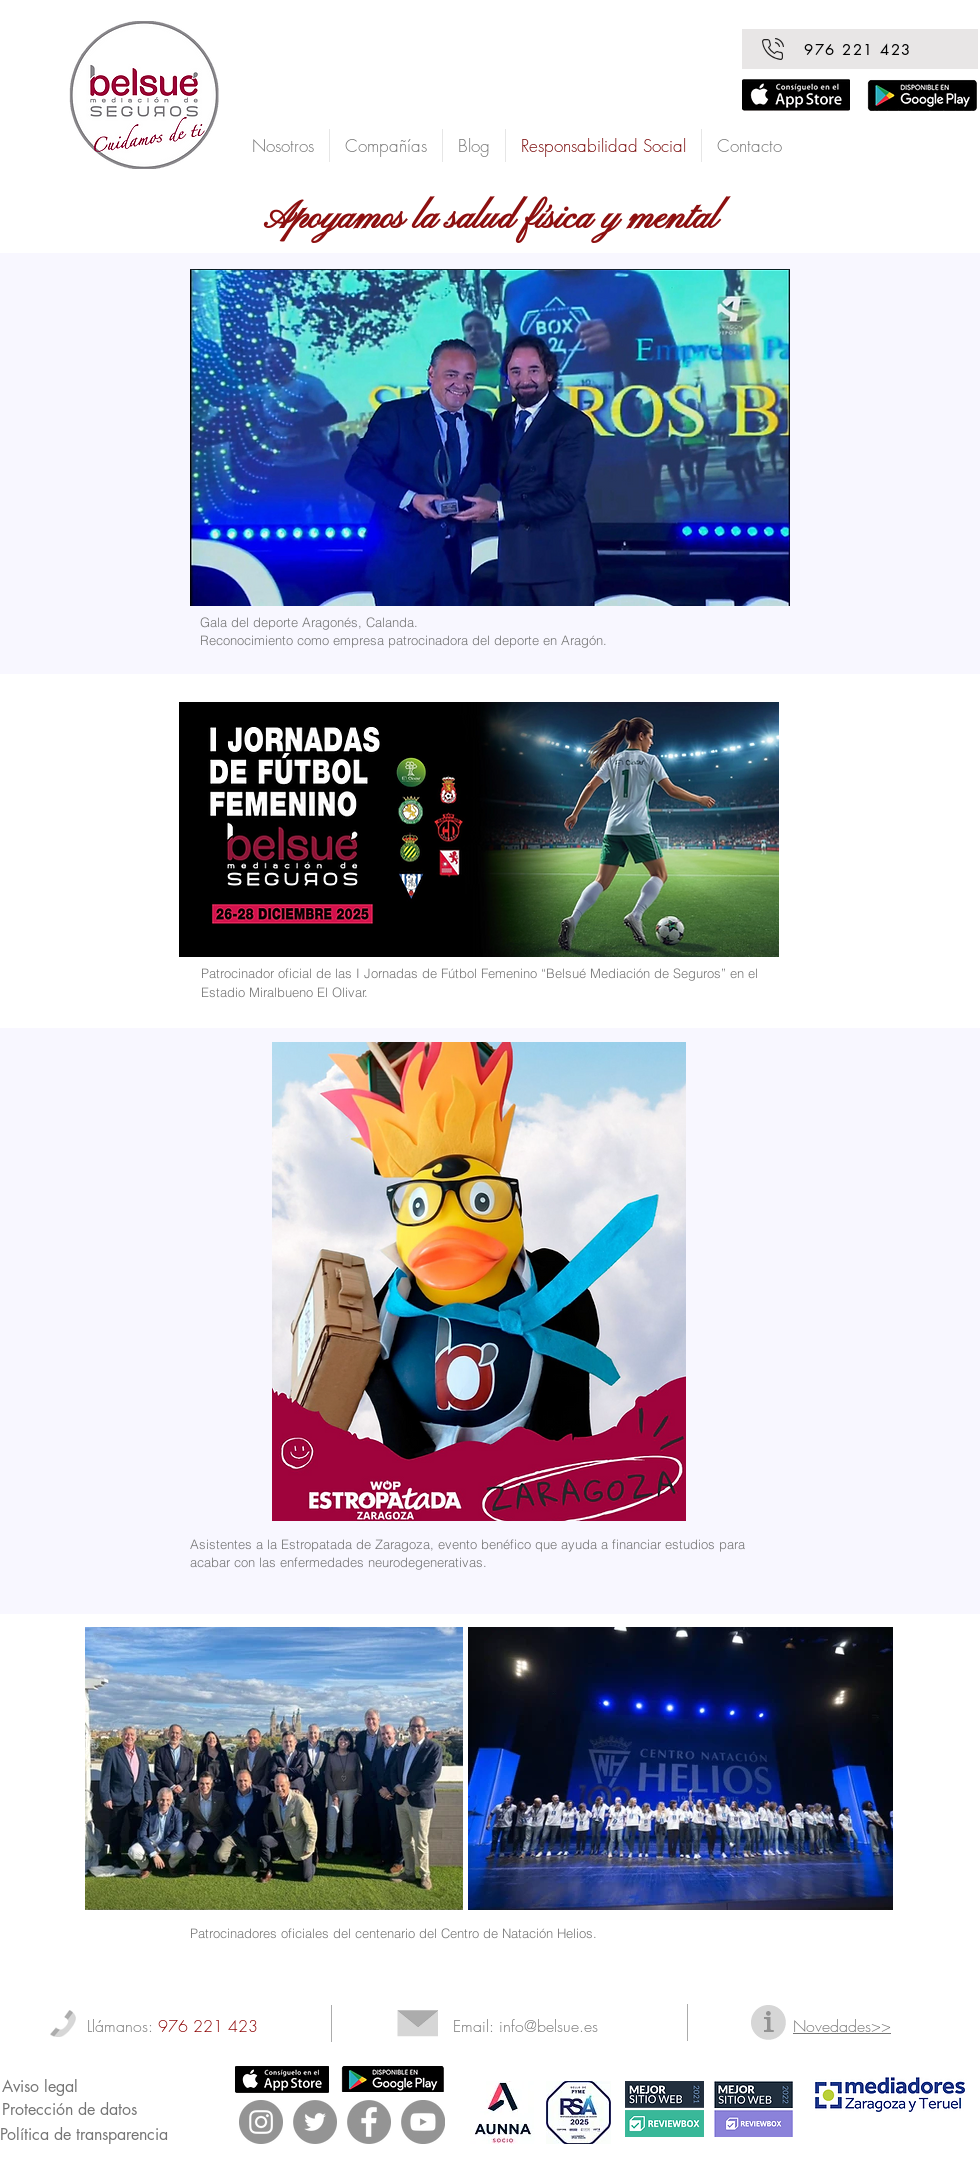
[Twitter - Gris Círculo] (315, 2122)
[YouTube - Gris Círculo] (423, 2122)
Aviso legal (40, 2086)
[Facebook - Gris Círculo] (369, 2122)
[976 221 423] (860, 49)
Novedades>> (842, 2026)
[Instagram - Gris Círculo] (261, 2122)
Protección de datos (69, 2109)
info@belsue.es (548, 2026)
